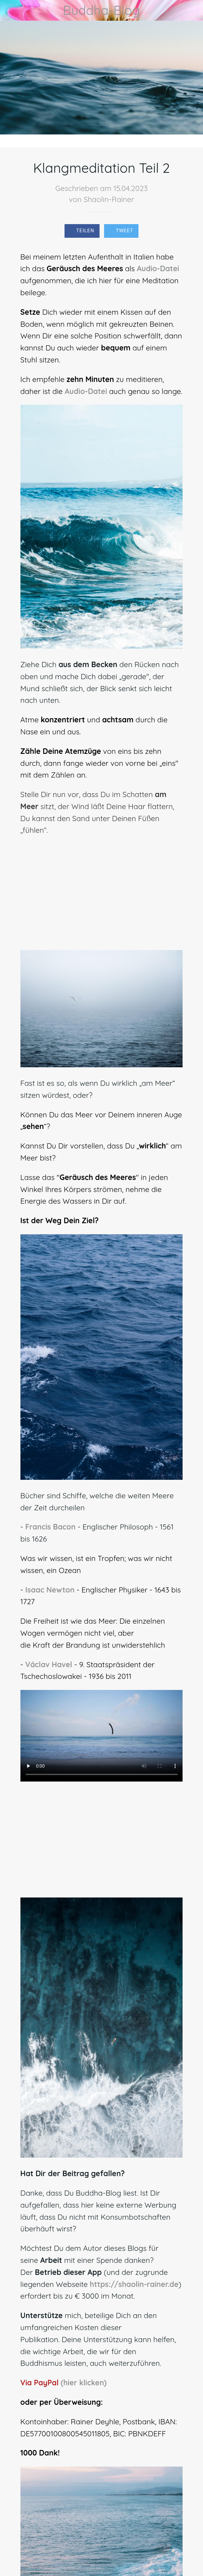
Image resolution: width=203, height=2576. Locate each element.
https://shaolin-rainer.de (134, 2284)
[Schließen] (10, 10)
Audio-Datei (158, 268)
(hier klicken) (84, 2382)
